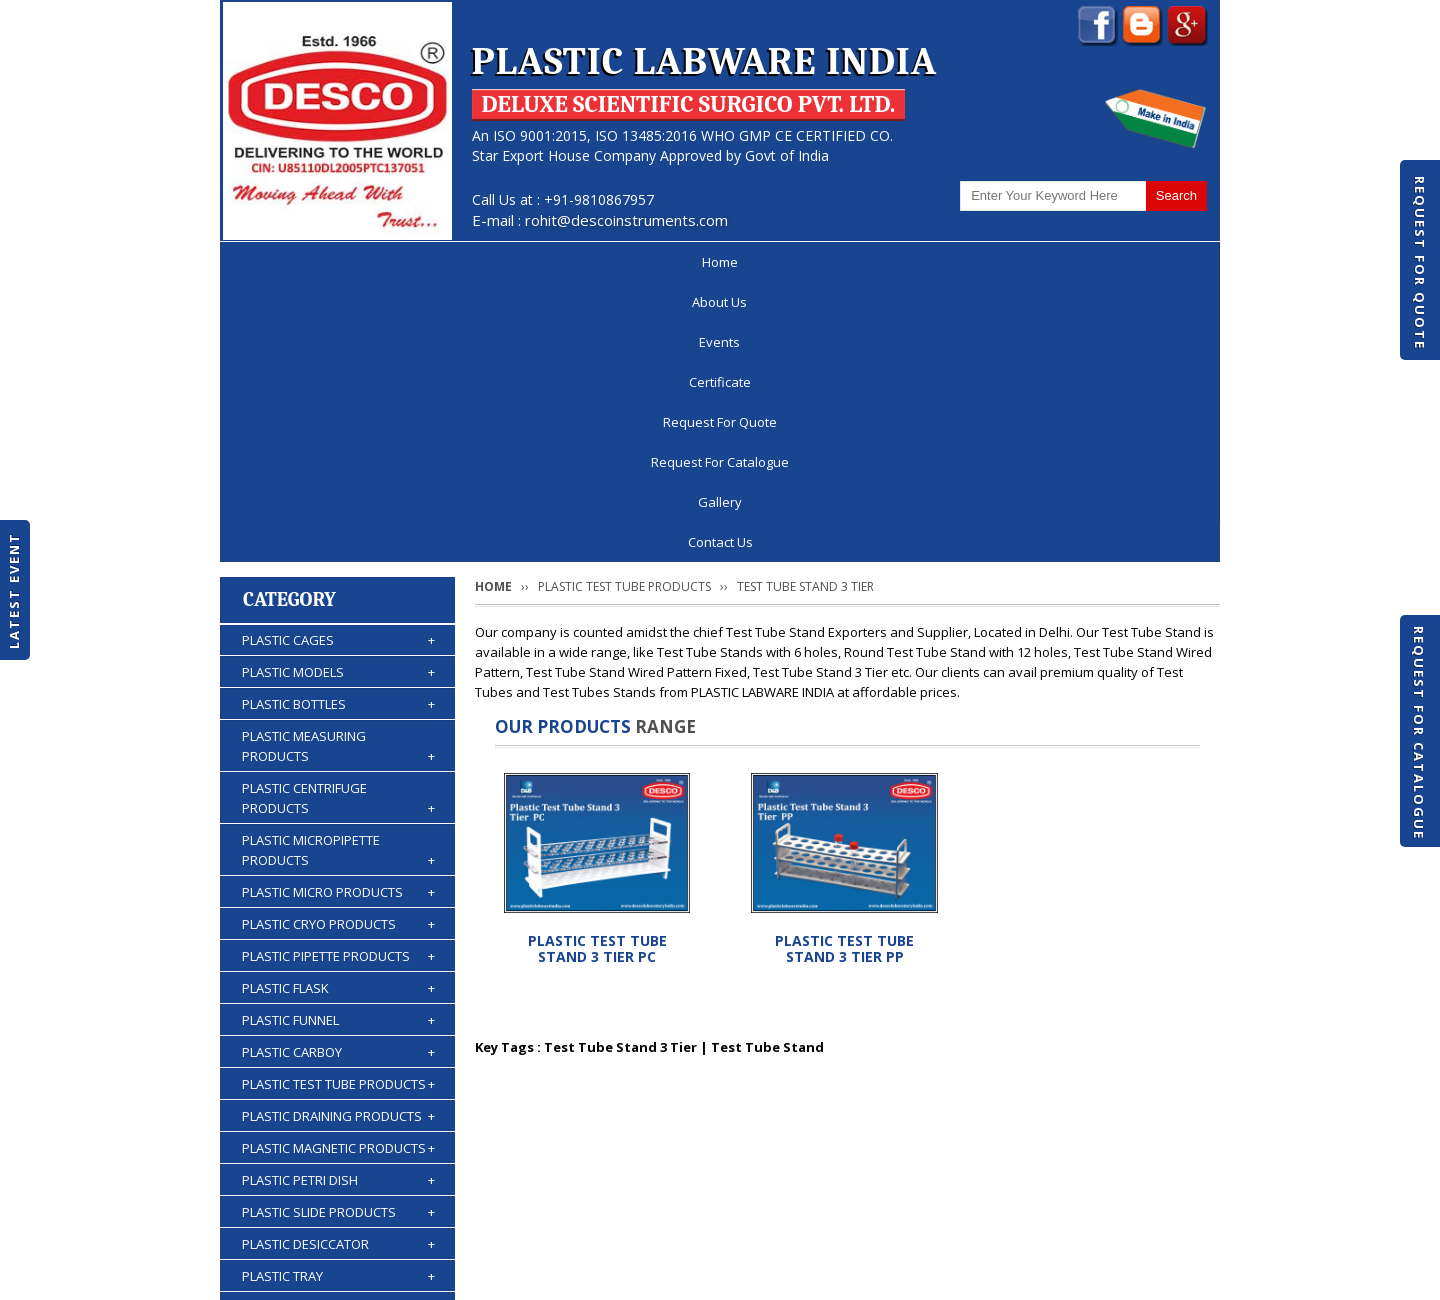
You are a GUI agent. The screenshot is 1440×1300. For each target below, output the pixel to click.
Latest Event (14, 590)
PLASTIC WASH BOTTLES (338, 1125)
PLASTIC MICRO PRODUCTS (338, 613)
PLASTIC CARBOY (338, 773)
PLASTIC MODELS (338, 393)
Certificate (580, 262)
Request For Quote (1420, 263)
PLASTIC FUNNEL (338, 741)
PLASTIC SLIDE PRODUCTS (338, 933)
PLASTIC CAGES (338, 361)
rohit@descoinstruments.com (626, 220)
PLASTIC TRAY (338, 997)
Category (289, 320)
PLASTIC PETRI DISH (338, 901)
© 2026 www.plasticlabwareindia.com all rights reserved (404, 1275)
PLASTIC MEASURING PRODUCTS (338, 467)
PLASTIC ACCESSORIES (338, 1157)
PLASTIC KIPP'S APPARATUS (338, 1061)
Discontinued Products (948, 1224)
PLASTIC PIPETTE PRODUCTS (338, 677)
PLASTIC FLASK (338, 709)
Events (476, 262)
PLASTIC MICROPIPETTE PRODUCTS (338, 571)
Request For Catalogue (1419, 733)
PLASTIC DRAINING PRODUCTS (338, 837)
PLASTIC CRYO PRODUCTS (338, 645)
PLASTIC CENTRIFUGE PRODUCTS (338, 519)
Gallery (1041, 262)
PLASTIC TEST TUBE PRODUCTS (338, 805)
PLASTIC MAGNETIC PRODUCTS (338, 869)
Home (279, 262)
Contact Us (1147, 262)
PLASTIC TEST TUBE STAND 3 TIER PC (597, 669)
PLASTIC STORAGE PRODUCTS (338, 1029)
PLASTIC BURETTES (338, 1093)
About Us (376, 262)
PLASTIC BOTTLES (338, 425)
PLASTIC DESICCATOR (338, 965)
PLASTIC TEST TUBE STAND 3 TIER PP (844, 669)
